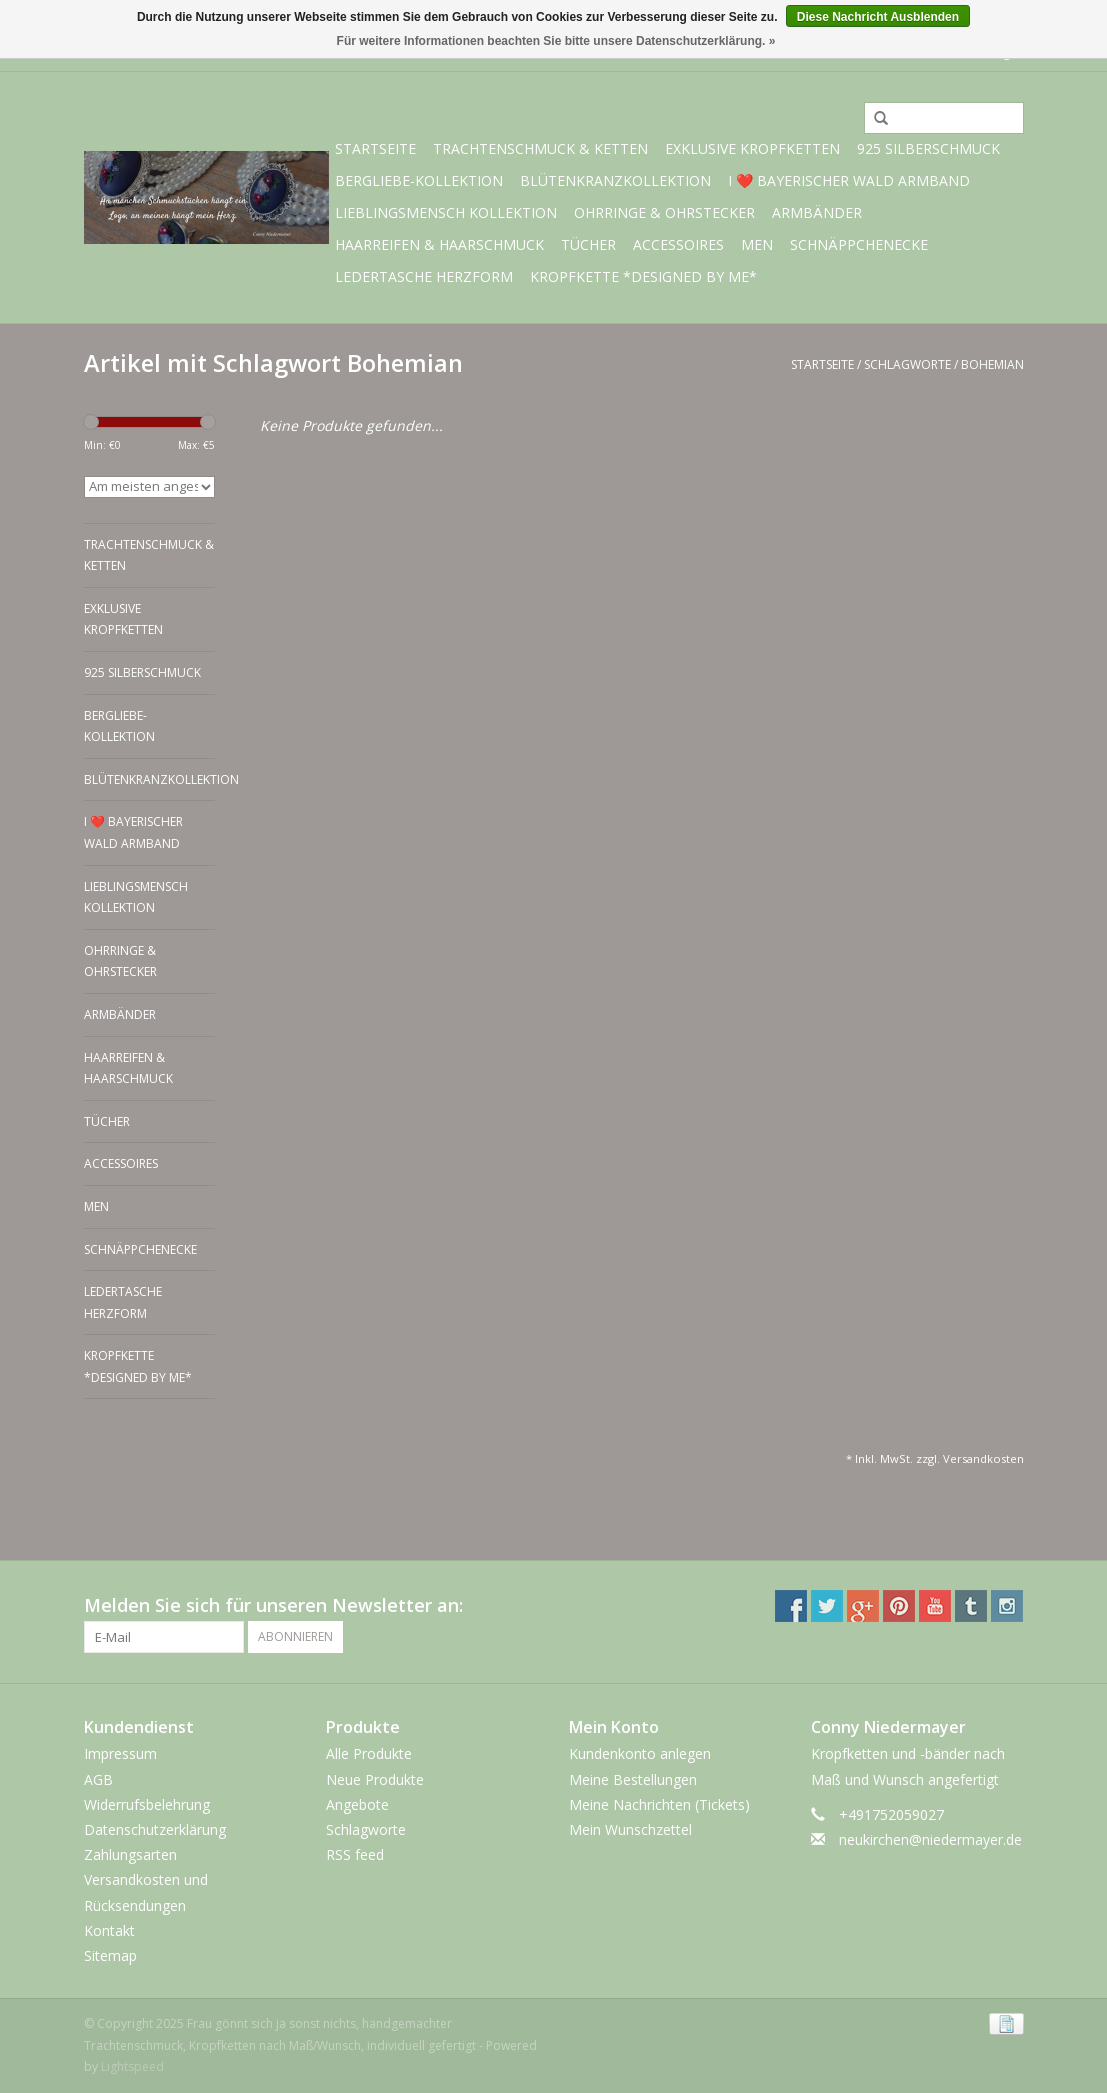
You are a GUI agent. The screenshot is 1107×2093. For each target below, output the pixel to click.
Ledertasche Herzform (424, 276)
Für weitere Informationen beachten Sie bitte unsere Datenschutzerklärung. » (556, 41)
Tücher (588, 244)
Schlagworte (907, 364)
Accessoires (678, 244)
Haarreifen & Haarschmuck (439, 244)
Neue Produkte (375, 1779)
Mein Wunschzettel (630, 1829)
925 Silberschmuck (928, 148)
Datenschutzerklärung (155, 1829)
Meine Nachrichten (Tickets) (659, 1804)
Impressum (120, 1753)
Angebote (357, 1804)
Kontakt (109, 1930)
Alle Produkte (369, 1753)
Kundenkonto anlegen (640, 1753)
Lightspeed (132, 2066)
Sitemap (110, 1955)
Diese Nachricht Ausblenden (878, 17)
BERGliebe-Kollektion (419, 180)
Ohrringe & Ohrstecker (664, 212)
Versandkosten (983, 1458)
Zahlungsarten (130, 1854)
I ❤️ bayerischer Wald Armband (849, 180)
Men (757, 244)
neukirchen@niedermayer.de (930, 1839)
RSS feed (355, 1854)
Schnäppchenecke (859, 244)
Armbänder (817, 212)
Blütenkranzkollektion (615, 180)
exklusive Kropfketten (752, 148)
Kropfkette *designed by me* (643, 276)
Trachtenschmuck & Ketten (540, 148)
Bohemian (992, 364)
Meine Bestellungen (633, 1779)
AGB (98, 1779)
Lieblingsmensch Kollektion (446, 212)
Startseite (375, 148)
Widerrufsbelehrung (147, 1804)
